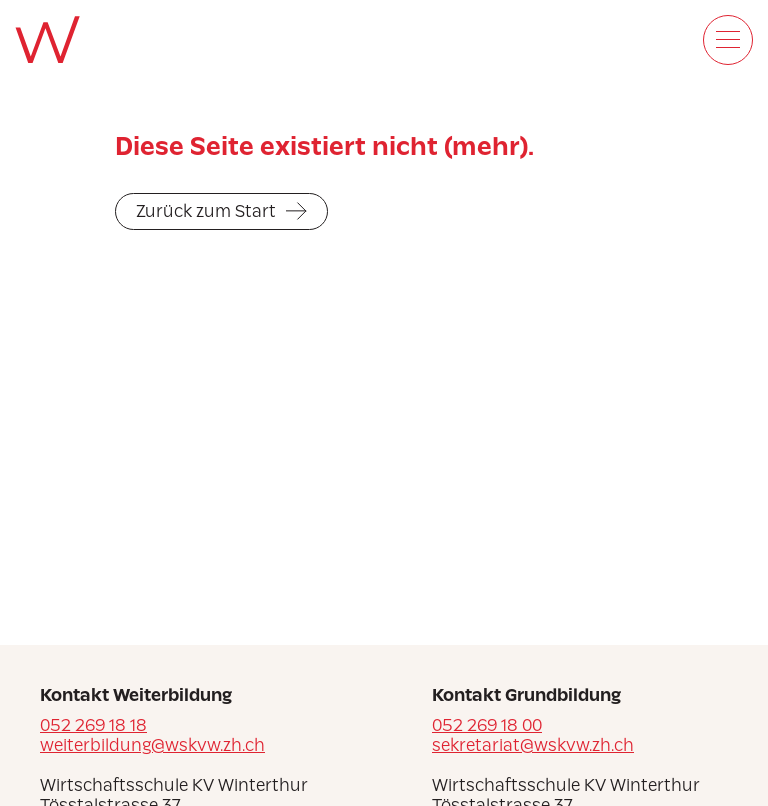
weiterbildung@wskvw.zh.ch (152, 745)
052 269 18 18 (93, 725)
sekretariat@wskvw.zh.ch (533, 745)
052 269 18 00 (487, 725)
